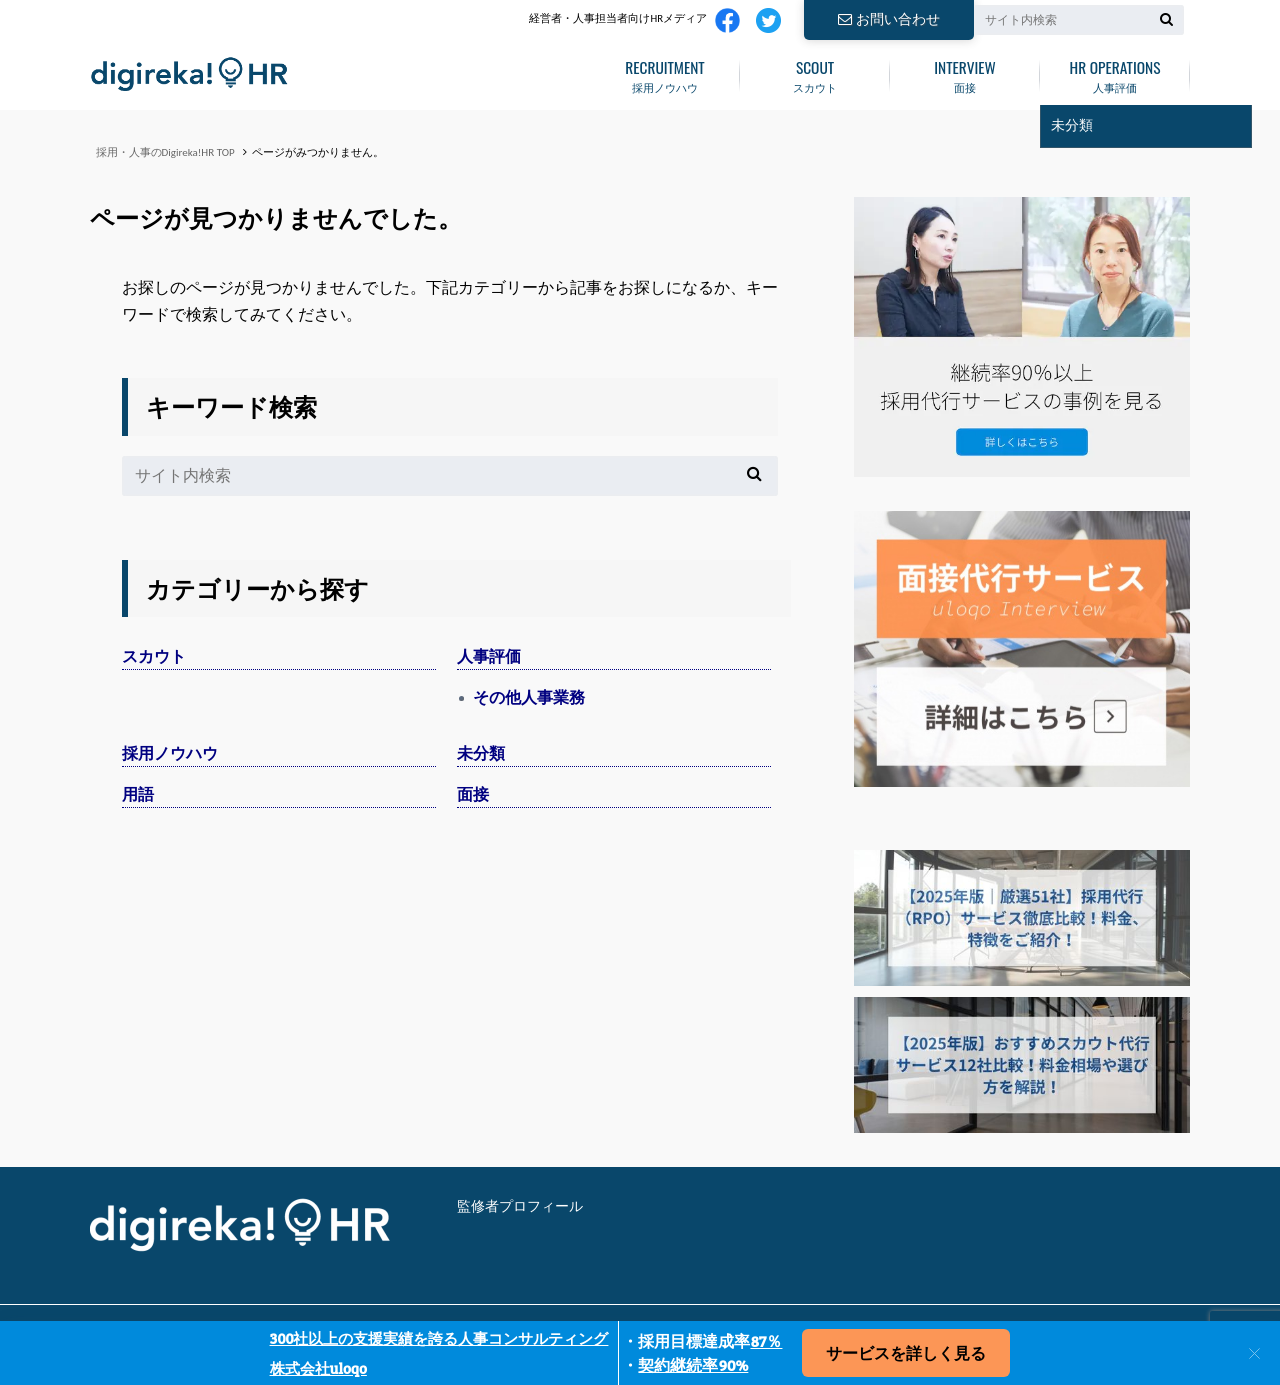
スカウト (815, 73)
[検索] (1166, 19)
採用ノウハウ (665, 73)
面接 (965, 73)
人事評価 (1115, 73)
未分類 (481, 753)
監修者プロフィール (520, 1206)
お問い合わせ (889, 19)
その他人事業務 (529, 697)
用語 (138, 794)
